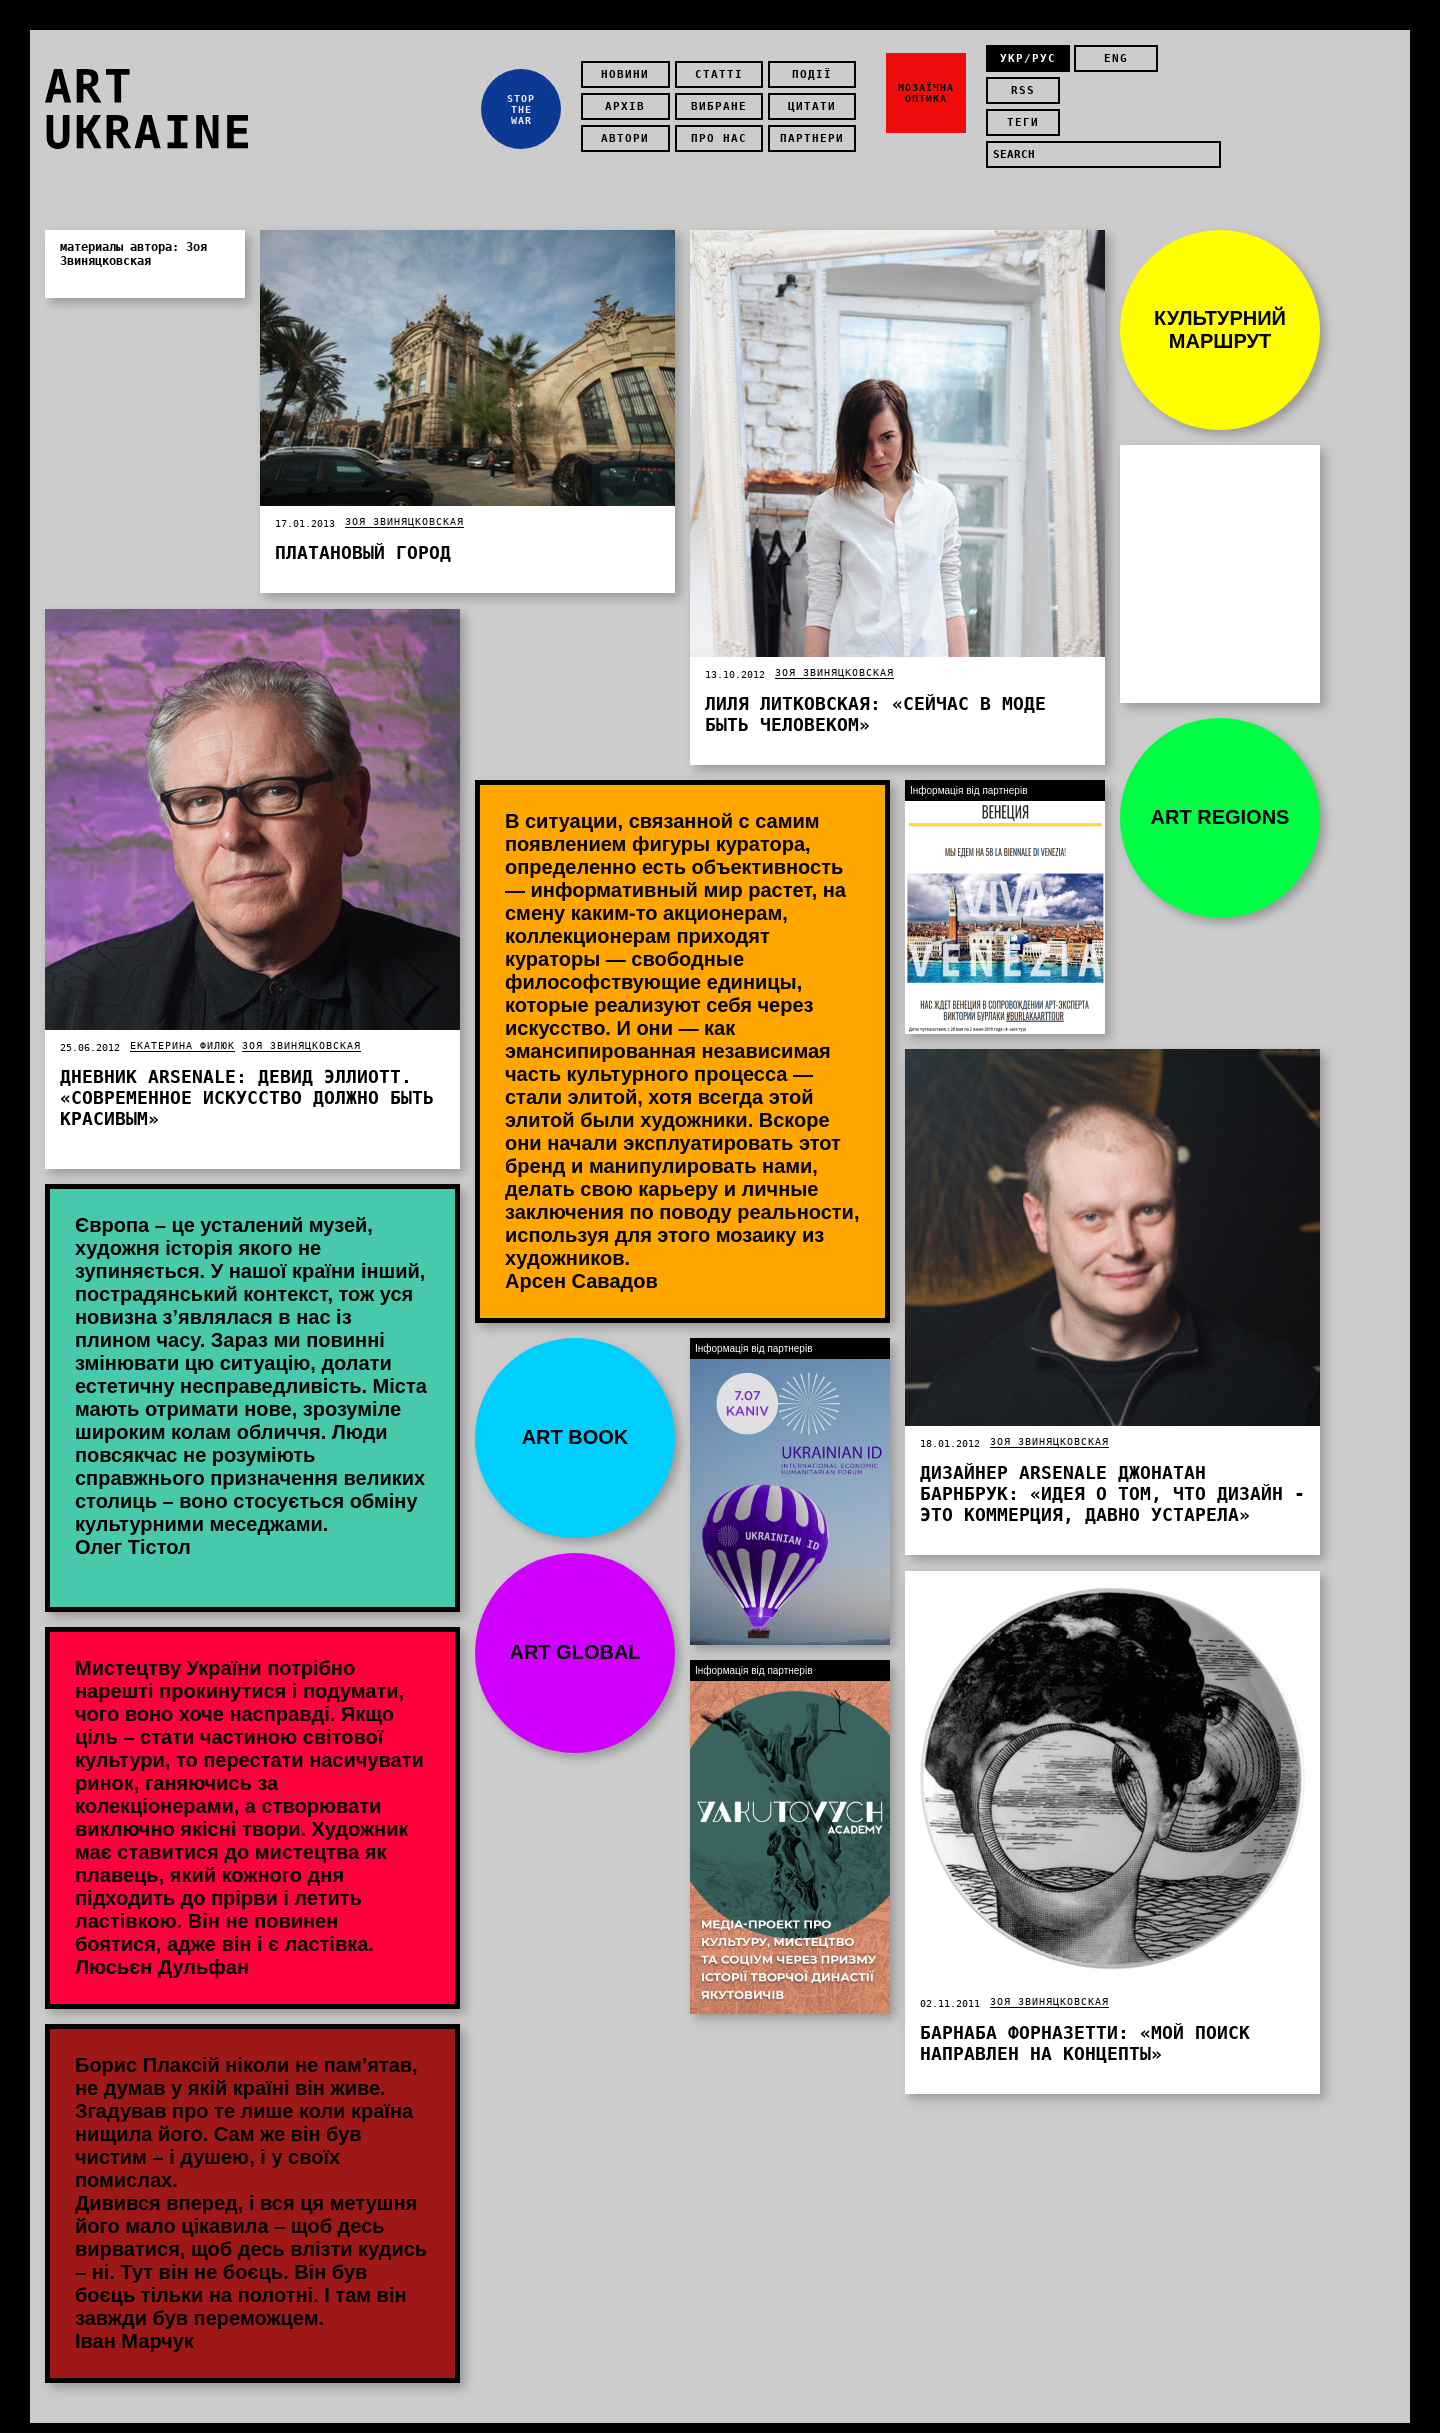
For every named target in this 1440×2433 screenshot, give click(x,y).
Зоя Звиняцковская (404, 501)
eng (1107, 64)
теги (1028, 96)
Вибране (724, 96)
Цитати (817, 96)
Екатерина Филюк (182, 1025)
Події (817, 64)
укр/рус (1028, 64)
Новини (630, 64)
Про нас (724, 128)
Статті (724, 64)
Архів (630, 96)
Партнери (817, 128)
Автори (630, 128)
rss (1187, 64)
